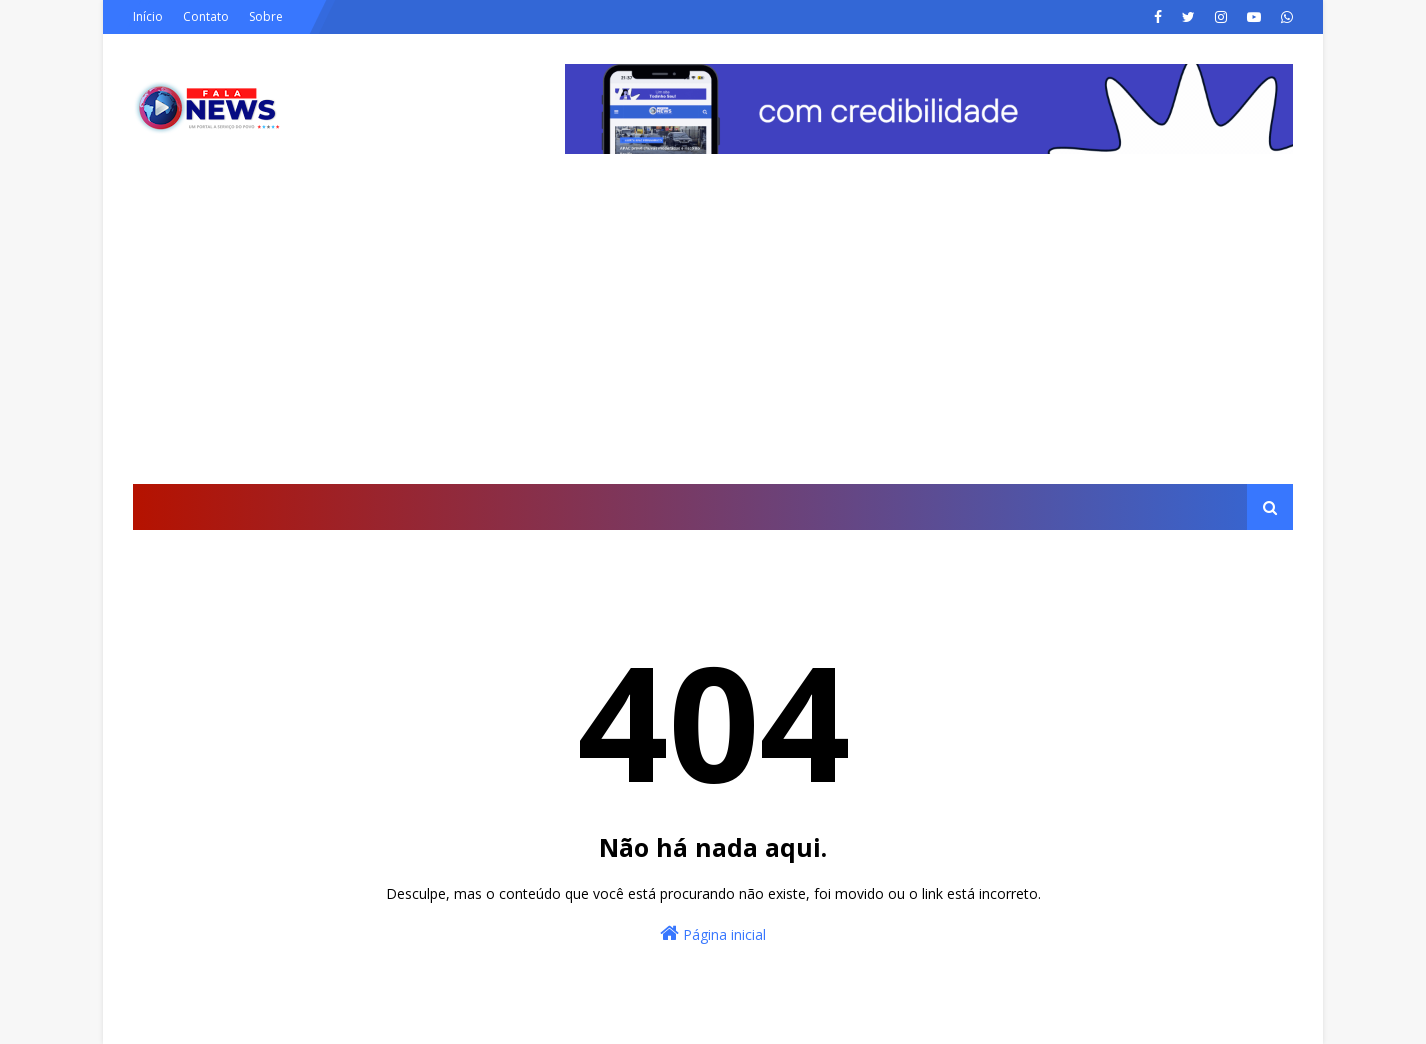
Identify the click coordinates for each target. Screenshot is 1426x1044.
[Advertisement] (713, 334)
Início (148, 16)
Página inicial (713, 933)
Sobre (266, 16)
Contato (206, 16)
